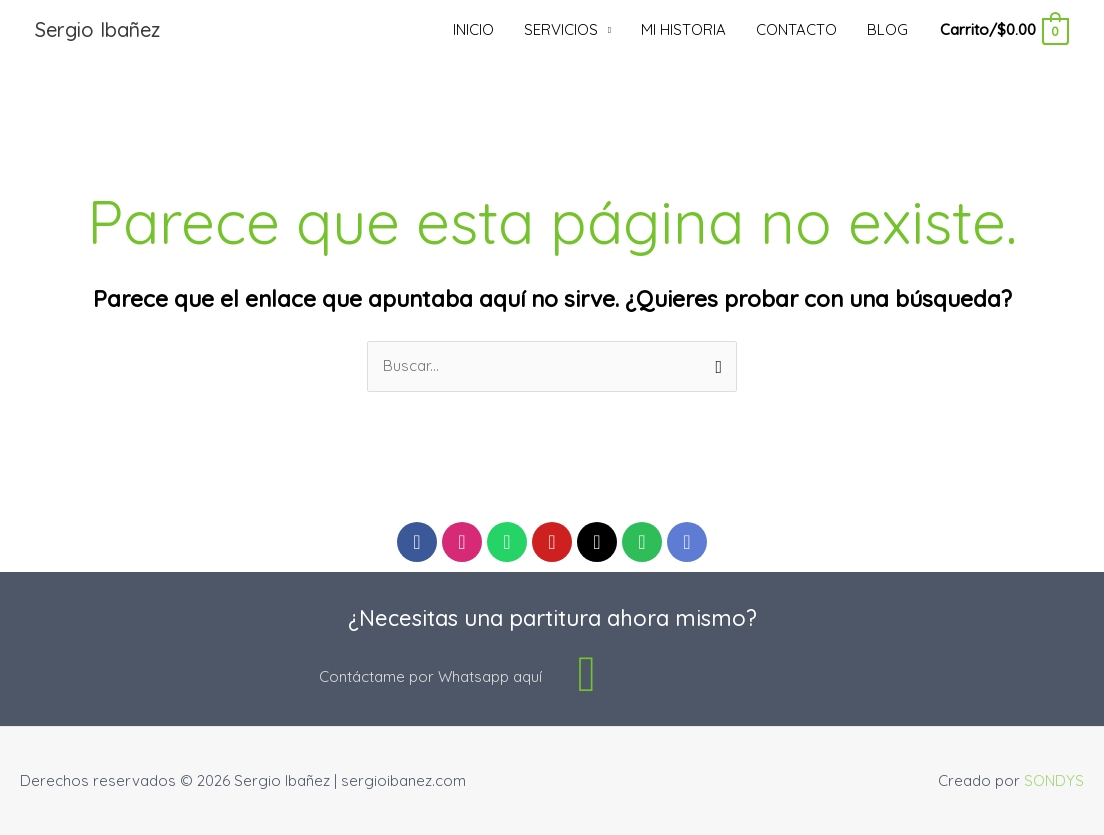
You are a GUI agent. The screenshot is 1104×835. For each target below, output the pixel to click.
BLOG (887, 29)
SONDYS (1054, 780)
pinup (19, 0)
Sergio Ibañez (97, 29)
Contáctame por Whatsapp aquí (430, 676)
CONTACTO (796, 29)
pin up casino (4, 0)
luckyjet (13, 0)
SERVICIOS (561, 29)
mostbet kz (25, 0)
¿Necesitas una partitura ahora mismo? (552, 618)
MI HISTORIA (683, 29)
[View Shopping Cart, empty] (1003, 29)
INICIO (473, 29)
